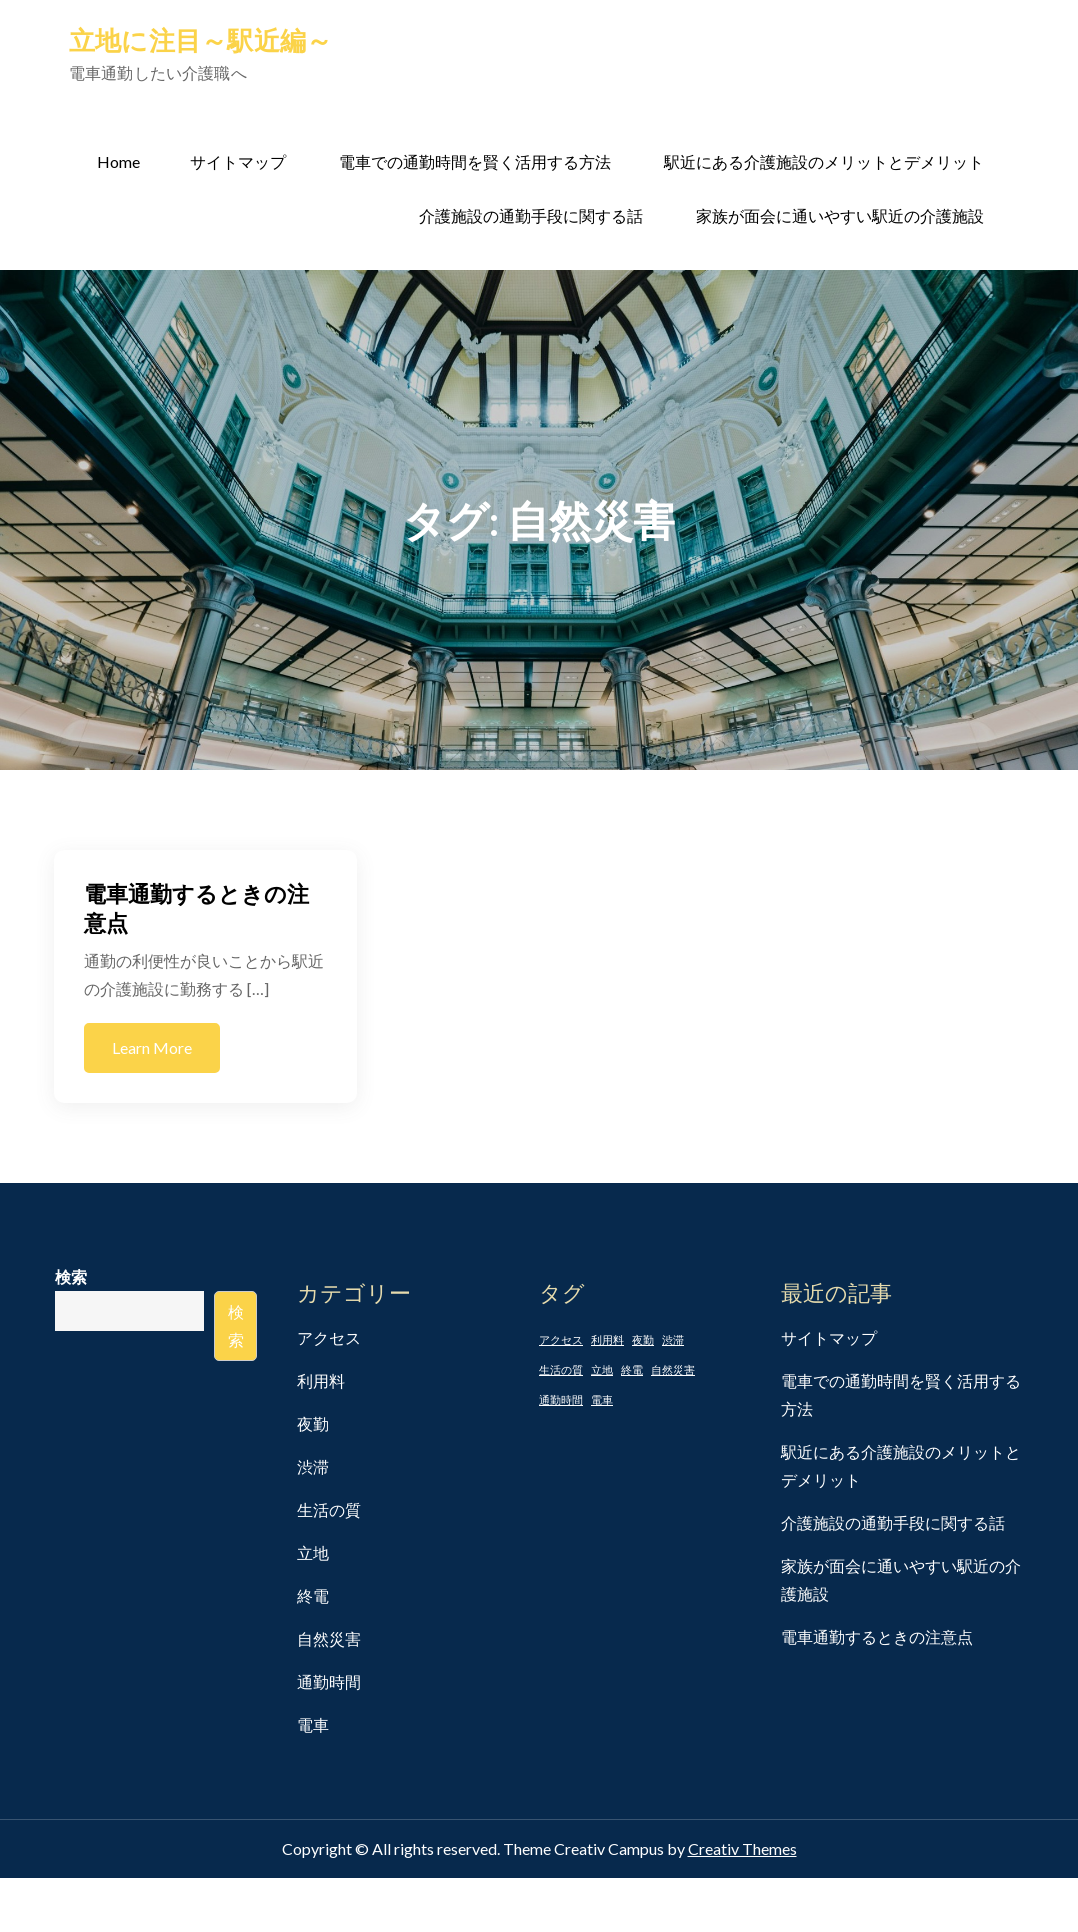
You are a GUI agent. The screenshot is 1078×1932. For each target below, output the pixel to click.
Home (118, 161)
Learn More (152, 1047)
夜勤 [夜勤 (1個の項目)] (643, 1339)
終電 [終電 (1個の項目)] (632, 1369)
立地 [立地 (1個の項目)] (602, 1369)
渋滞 (313, 1466)
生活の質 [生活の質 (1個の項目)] (561, 1369)
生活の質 (329, 1509)
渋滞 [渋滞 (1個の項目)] (673, 1339)
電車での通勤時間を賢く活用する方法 (475, 161)
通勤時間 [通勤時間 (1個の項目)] (561, 1399)
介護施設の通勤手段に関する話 (531, 215)
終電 (313, 1595)
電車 (313, 1724)
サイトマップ (238, 161)
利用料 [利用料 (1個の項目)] (607, 1339)
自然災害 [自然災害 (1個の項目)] (673, 1369)
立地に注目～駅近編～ (201, 40)
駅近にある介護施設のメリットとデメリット (824, 161)
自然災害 (329, 1638)
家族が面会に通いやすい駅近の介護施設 (840, 215)
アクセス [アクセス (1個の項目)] (561, 1339)
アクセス (329, 1337)
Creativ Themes (742, 1848)
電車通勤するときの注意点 (877, 1636)
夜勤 (313, 1423)
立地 (313, 1552)
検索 (71, 1276)
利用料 (321, 1380)
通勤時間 (329, 1681)
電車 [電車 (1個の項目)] (602, 1399)
